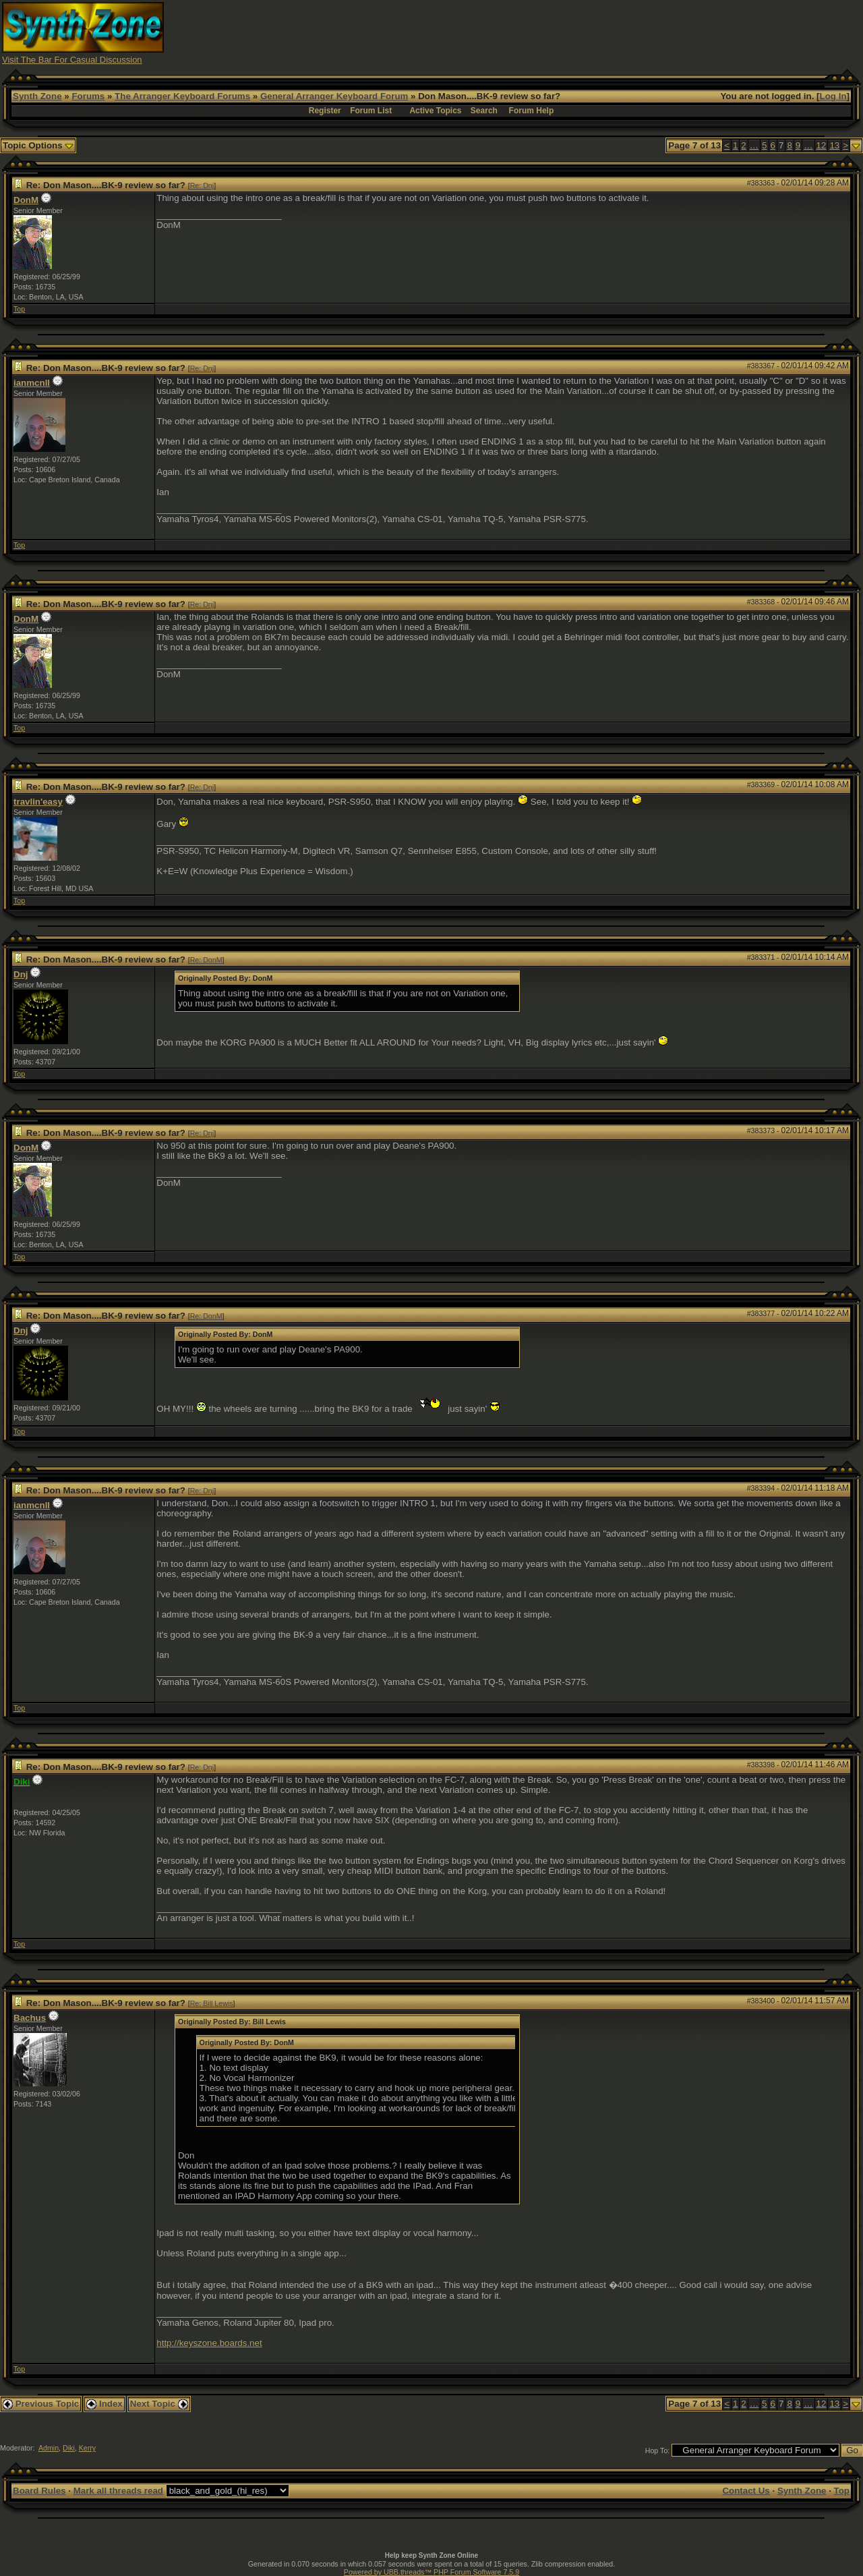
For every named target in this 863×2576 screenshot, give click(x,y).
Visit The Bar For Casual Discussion (72, 60)
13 (834, 145)
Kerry (87, 2448)
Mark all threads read (118, 2491)
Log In (833, 96)
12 (821, 145)
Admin (48, 2448)
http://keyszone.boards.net (209, 2343)
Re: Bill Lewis (211, 2003)
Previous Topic (41, 2404)
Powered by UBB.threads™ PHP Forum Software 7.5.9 (431, 2572)
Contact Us (745, 2491)
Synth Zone (37, 96)
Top (19, 309)
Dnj (20, 974)
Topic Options (38, 145)
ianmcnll (31, 383)
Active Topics (435, 110)
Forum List (371, 110)
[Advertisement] (615, 32)
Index (104, 2404)
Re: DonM (206, 960)
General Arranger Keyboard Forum (334, 96)
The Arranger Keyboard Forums (182, 96)
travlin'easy (38, 802)
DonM (25, 200)
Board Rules (39, 2491)
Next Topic (159, 2404)
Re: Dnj (202, 185)
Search (484, 110)
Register (325, 110)
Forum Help (531, 110)
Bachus (29, 2018)
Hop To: (657, 2450)
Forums (88, 96)
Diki (69, 2448)
